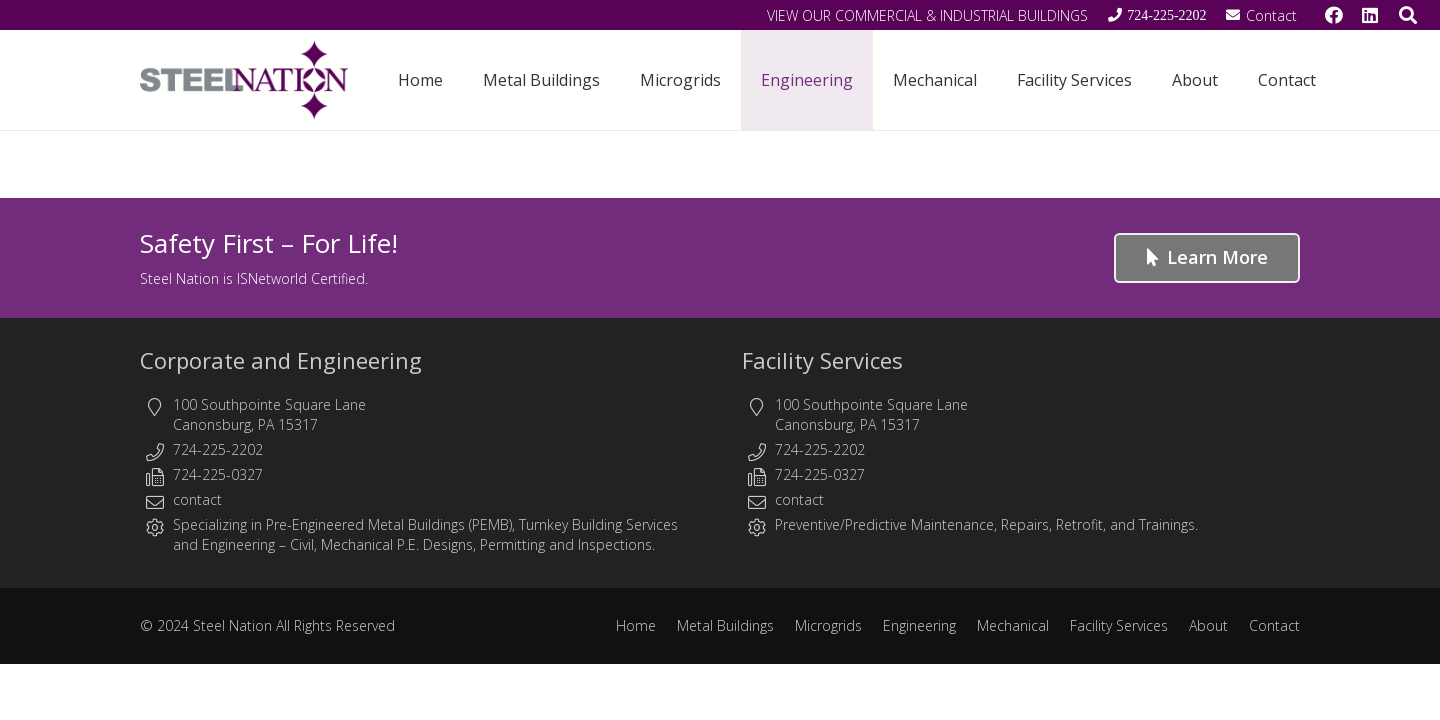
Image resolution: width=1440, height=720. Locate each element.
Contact (1274, 625)
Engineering (238, 544)
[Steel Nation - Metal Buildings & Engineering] (244, 80)
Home (636, 625)
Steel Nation (232, 625)
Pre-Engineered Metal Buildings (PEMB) (389, 524)
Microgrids (828, 625)
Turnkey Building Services (598, 524)
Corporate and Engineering (281, 360)
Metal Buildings (725, 625)
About (1208, 625)
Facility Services (822, 360)
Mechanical (1013, 625)
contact (197, 499)
